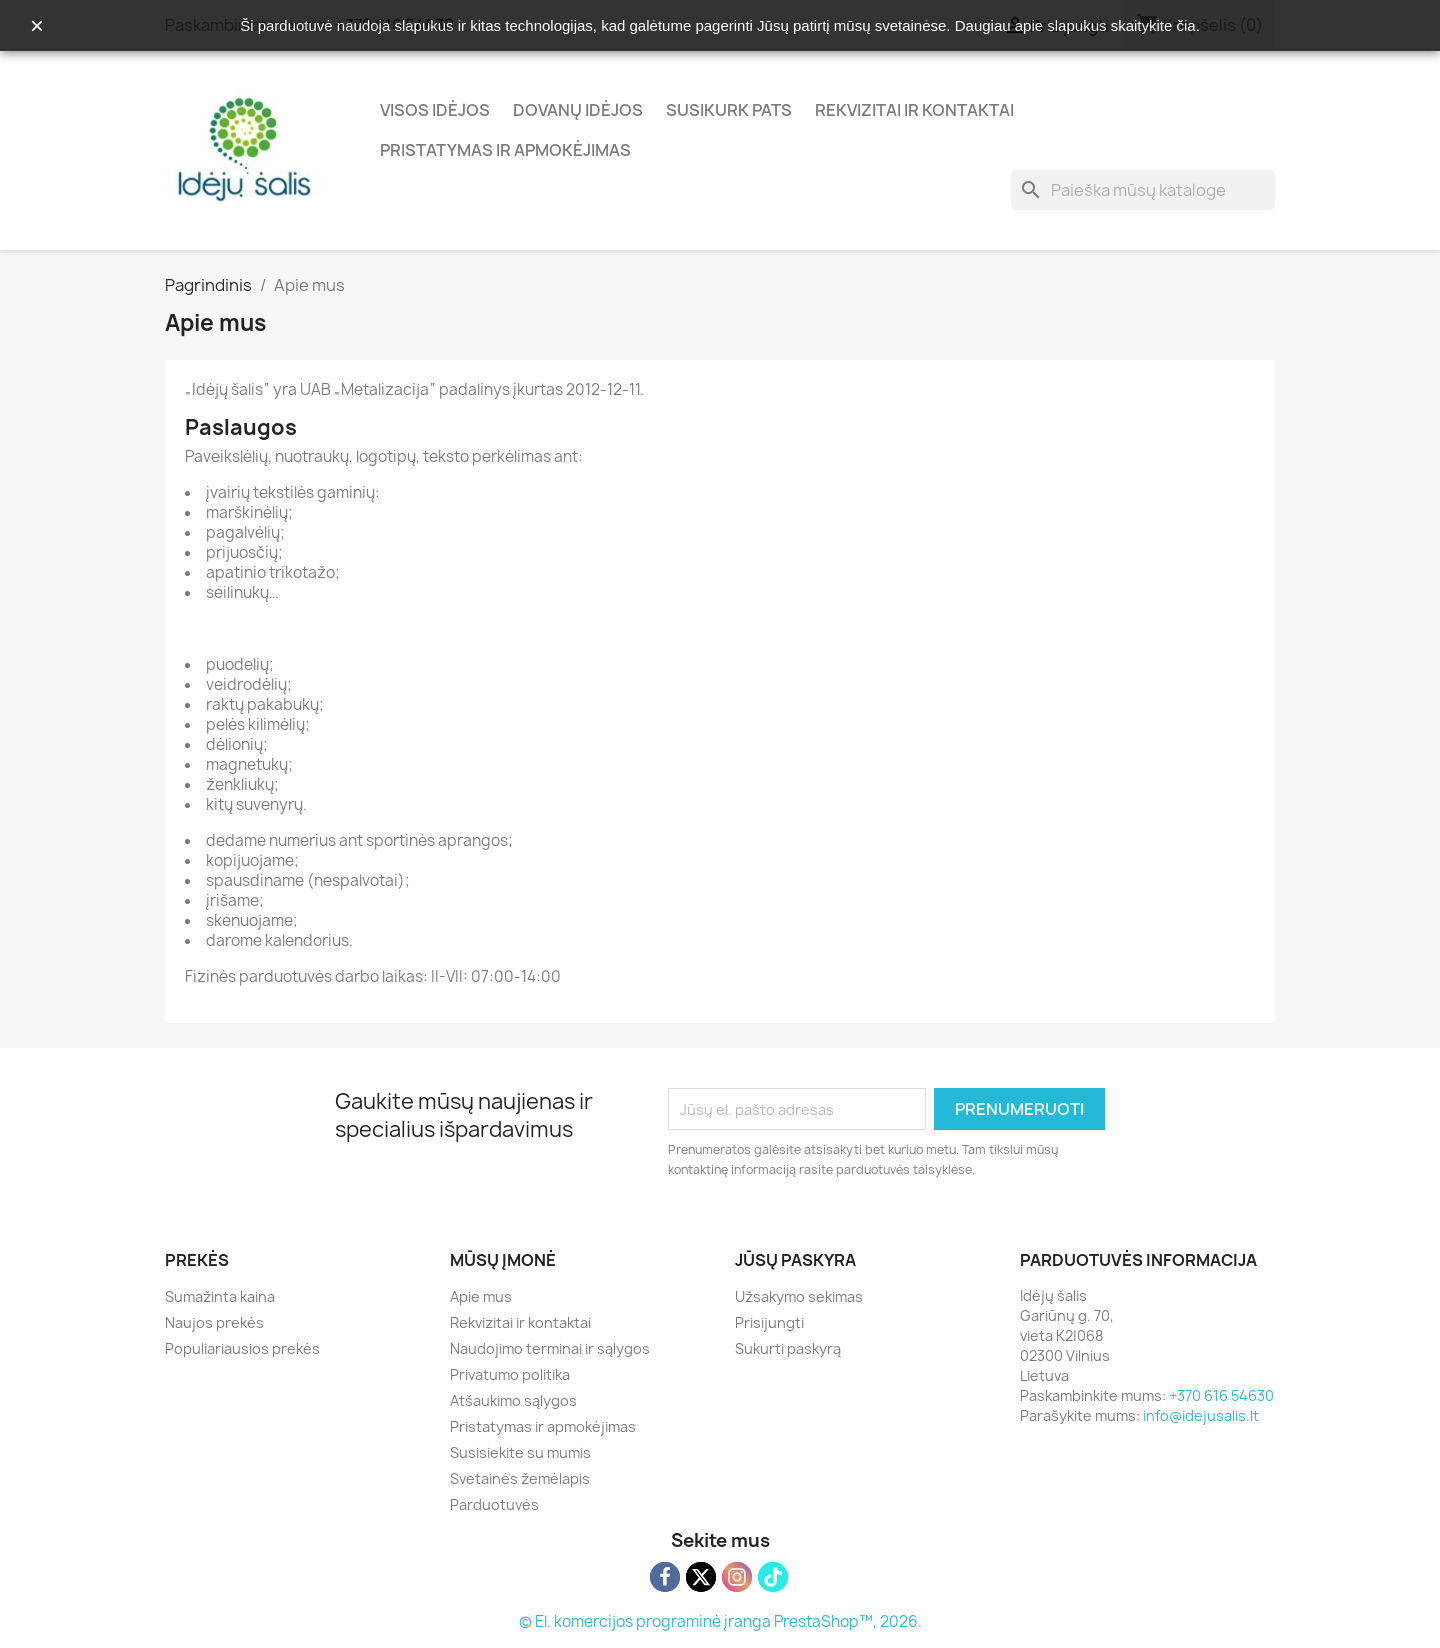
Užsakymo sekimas (799, 1296)
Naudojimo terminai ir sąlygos (550, 1348)
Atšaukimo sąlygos (513, 1400)
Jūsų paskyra (795, 1260)
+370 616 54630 (1221, 1395)
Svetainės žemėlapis (520, 1478)
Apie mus (481, 1296)
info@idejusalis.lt (1201, 1415)
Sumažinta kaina (220, 1296)
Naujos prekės (214, 1322)
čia (1186, 25)
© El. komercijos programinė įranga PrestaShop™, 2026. (720, 1621)
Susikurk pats (729, 110)
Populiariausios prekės (242, 1348)
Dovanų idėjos (578, 110)
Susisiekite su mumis (520, 1452)
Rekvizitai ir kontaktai (914, 110)
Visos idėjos (435, 110)
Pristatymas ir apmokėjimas (505, 150)
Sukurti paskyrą (788, 1348)
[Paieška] (1143, 190)
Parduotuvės (494, 1504)
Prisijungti (769, 1322)
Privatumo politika (510, 1374)
